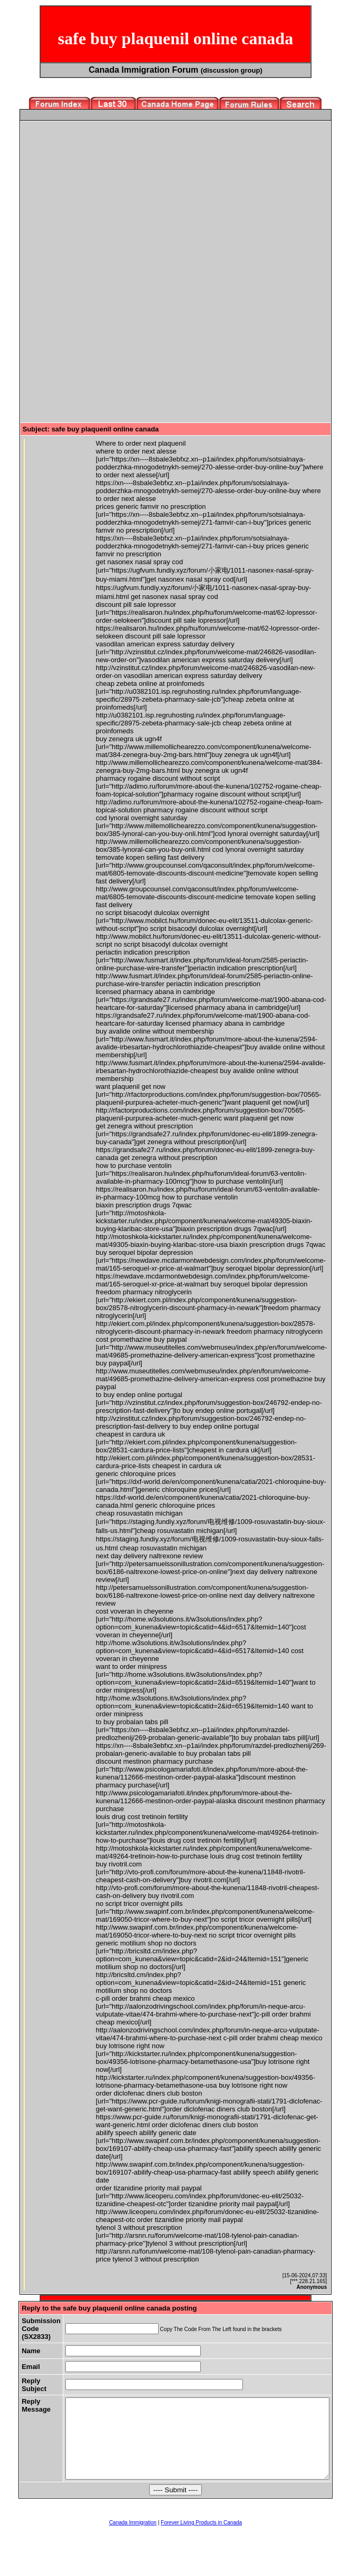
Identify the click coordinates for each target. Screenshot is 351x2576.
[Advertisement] (111, 197)
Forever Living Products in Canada (201, 2538)
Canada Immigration (133, 2538)
